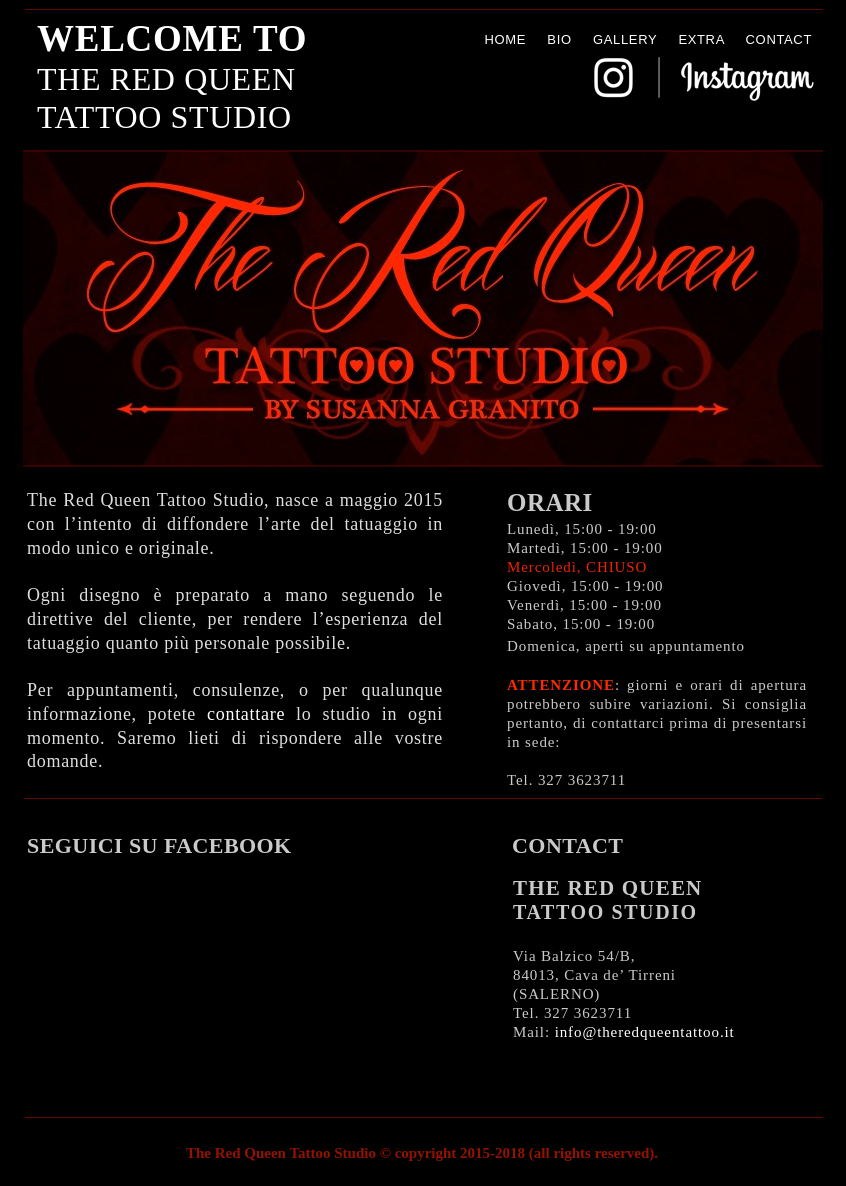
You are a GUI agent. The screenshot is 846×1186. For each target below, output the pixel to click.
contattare (246, 714)
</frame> (236, 977)
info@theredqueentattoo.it (645, 1032)
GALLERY (625, 39)
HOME (505, 39)
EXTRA (701, 39)
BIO (559, 39)
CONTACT (779, 39)
